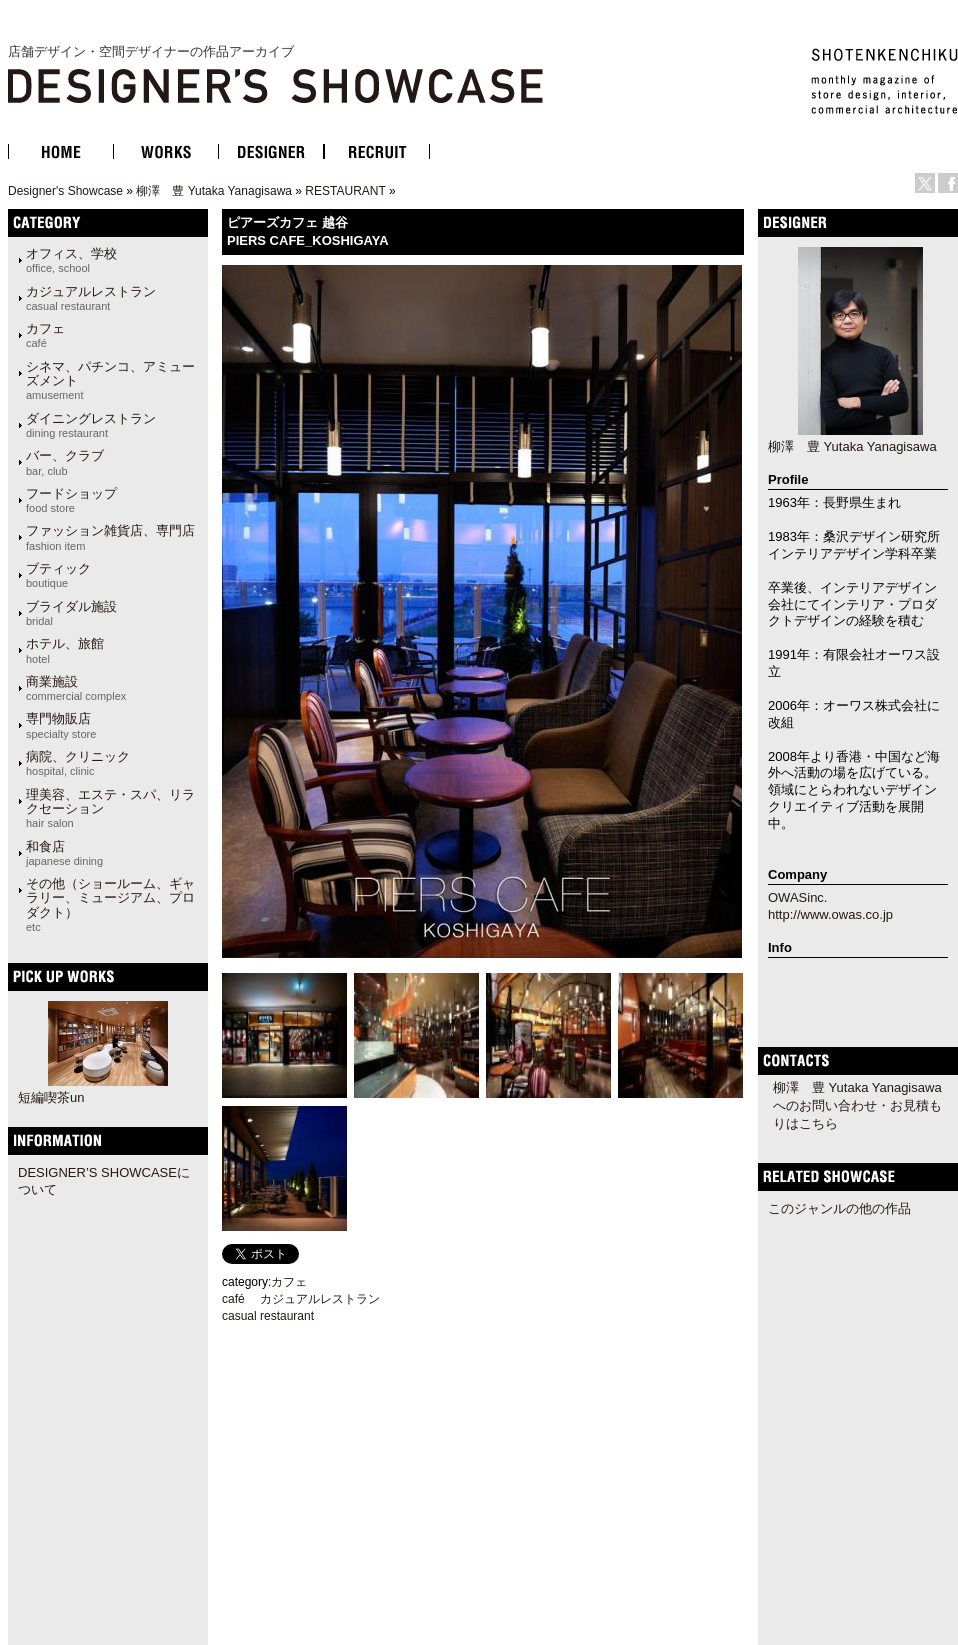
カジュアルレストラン (91, 298)
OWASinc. (797, 897)
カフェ (45, 335)
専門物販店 (61, 725)
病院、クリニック (78, 763)
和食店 (64, 853)
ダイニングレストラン (91, 425)
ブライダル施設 (71, 613)
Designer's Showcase (65, 191)
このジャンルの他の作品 (839, 1208)
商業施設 (76, 688)
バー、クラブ (65, 462)
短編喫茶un (51, 1097)
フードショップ (71, 500)
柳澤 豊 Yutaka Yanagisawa (214, 191)
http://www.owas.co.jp (830, 914)
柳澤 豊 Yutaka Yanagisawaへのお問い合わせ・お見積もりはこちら (857, 1105)
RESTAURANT (345, 191)
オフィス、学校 (71, 260)
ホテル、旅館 (65, 650)
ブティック (58, 575)
